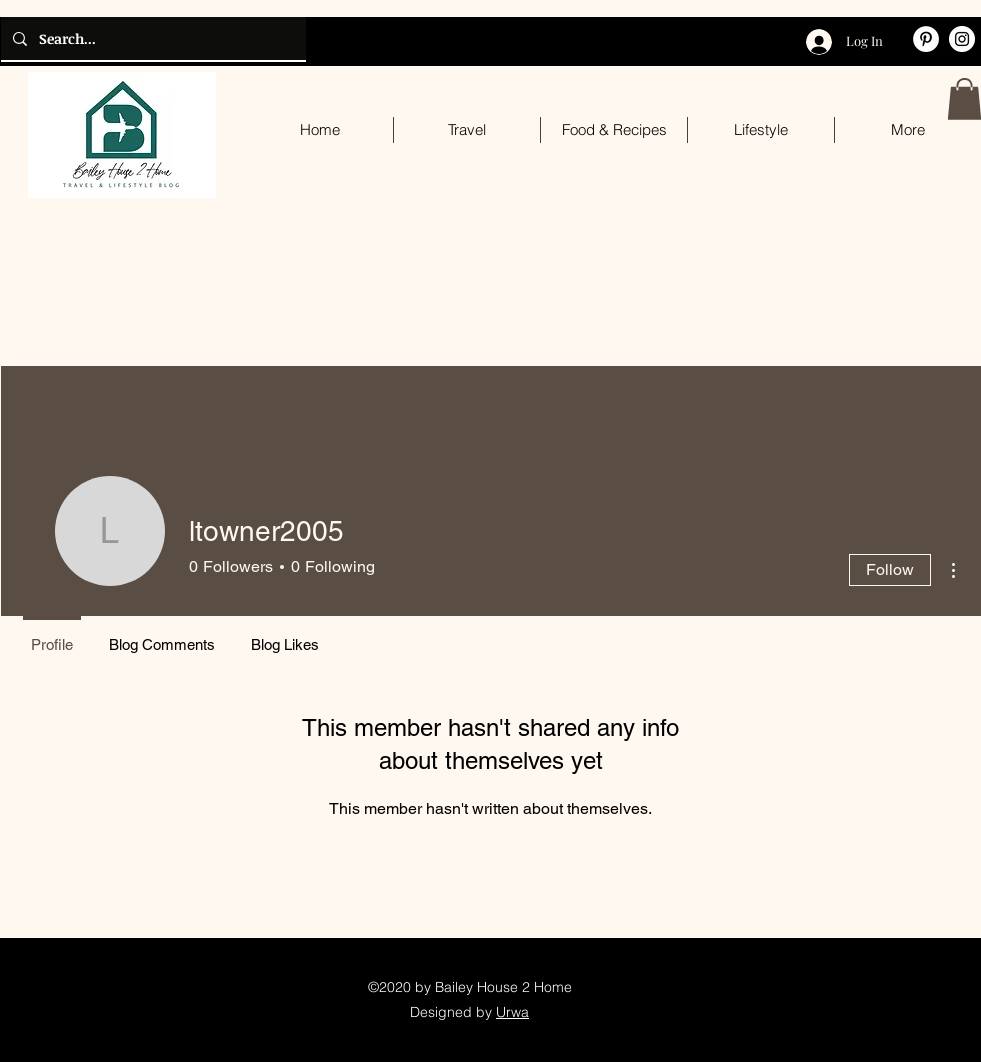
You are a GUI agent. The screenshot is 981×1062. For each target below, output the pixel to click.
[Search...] (151, 38)
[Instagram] (962, 39)
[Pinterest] (926, 39)
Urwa (512, 1012)
